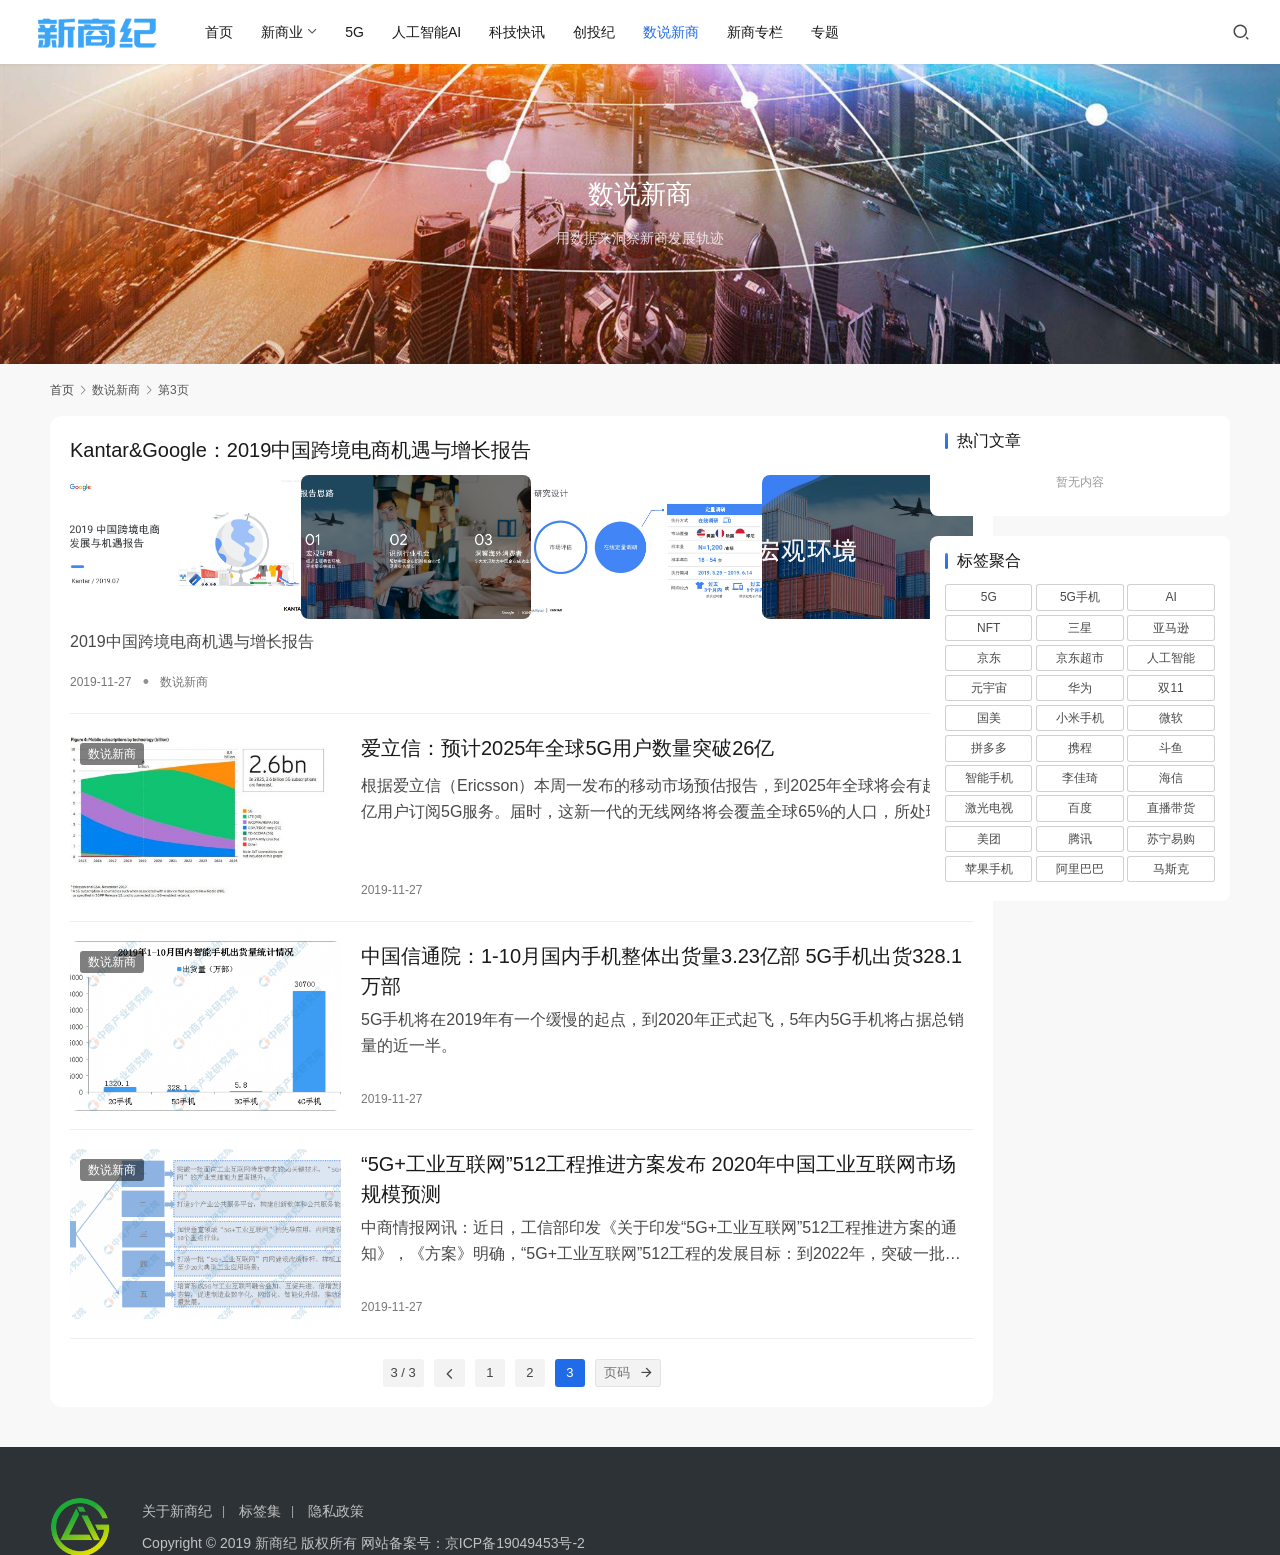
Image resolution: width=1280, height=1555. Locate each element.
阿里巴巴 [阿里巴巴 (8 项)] (1080, 869)
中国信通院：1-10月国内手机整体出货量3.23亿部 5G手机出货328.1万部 (611, 941)
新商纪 (276, 1491)
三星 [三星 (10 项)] (1080, 628)
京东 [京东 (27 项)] (989, 658)
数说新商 (691, 32)
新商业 (302, 32)
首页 (239, 32)
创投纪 (614, 32)
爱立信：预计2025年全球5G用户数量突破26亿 (542, 732)
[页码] (605, 1321)
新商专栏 (775, 32)
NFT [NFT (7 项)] (988, 628)
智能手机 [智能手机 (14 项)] (989, 778)
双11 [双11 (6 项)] (1170, 688)
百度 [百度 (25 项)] (1080, 808)
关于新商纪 (177, 1459)
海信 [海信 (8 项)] (1171, 778)
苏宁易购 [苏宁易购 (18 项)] (1171, 839)
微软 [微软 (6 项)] (1171, 718)
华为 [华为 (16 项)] (1080, 688)
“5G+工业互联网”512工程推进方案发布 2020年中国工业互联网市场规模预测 (603, 1139)
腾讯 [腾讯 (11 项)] (1080, 839)
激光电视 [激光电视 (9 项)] (989, 808)
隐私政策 (336, 1459)
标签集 (260, 1459)
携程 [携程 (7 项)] (1080, 748)
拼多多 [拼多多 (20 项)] (989, 748)
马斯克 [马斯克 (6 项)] (1171, 869)
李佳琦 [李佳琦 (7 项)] (1080, 778)
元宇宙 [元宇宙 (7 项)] (989, 688)
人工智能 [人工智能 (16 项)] (1171, 658)
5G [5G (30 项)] (989, 597)
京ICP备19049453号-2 (515, 1491)
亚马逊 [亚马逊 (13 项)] (1171, 628)
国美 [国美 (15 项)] (989, 718)
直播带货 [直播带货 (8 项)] (1171, 808)
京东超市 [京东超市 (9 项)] (1080, 658)
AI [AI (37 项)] (1170, 597)
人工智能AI (446, 32)
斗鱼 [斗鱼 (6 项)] (1171, 748)
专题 (845, 32)
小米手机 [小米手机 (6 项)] (1080, 718)
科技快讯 (537, 32)
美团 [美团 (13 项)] (989, 839)
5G (374, 32)
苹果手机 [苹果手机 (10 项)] (989, 869)
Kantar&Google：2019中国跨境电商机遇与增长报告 (300, 451)
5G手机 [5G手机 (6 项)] (1080, 597)
